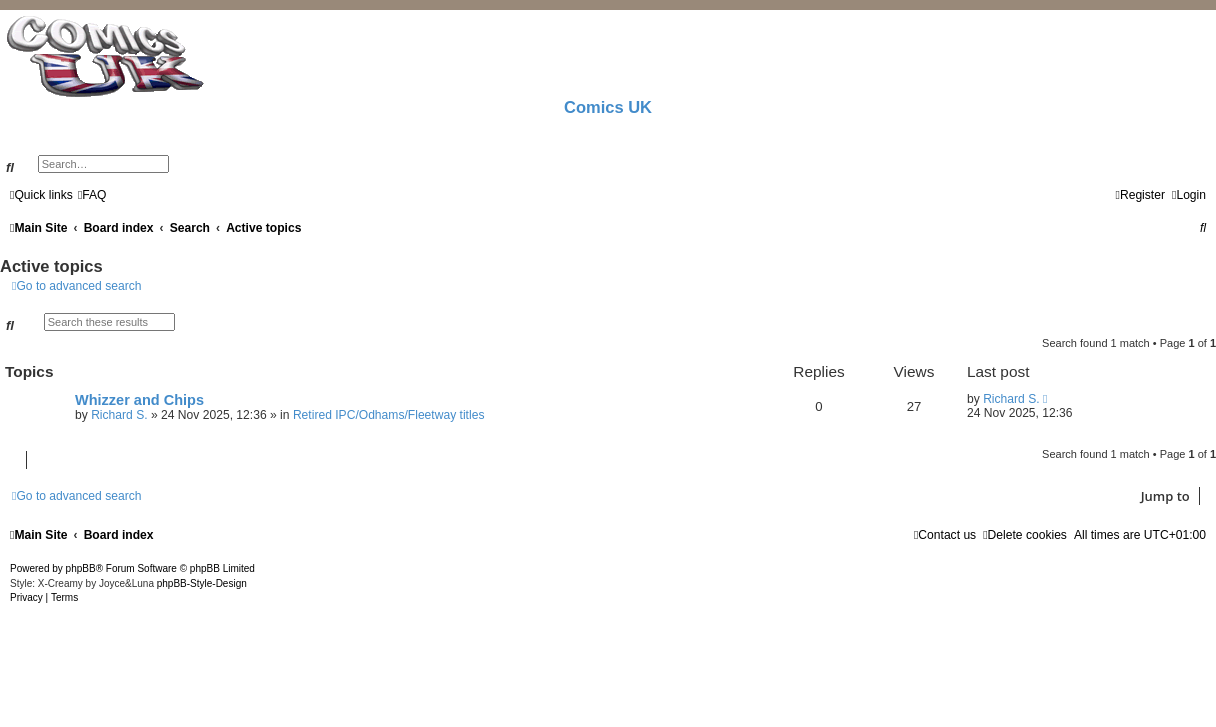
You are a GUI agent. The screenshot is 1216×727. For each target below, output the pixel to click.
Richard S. (119, 415)
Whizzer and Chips (139, 400)
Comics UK (608, 107)
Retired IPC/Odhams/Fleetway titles (389, 415)
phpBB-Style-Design (202, 583)
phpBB (81, 568)
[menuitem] (92, 195)
